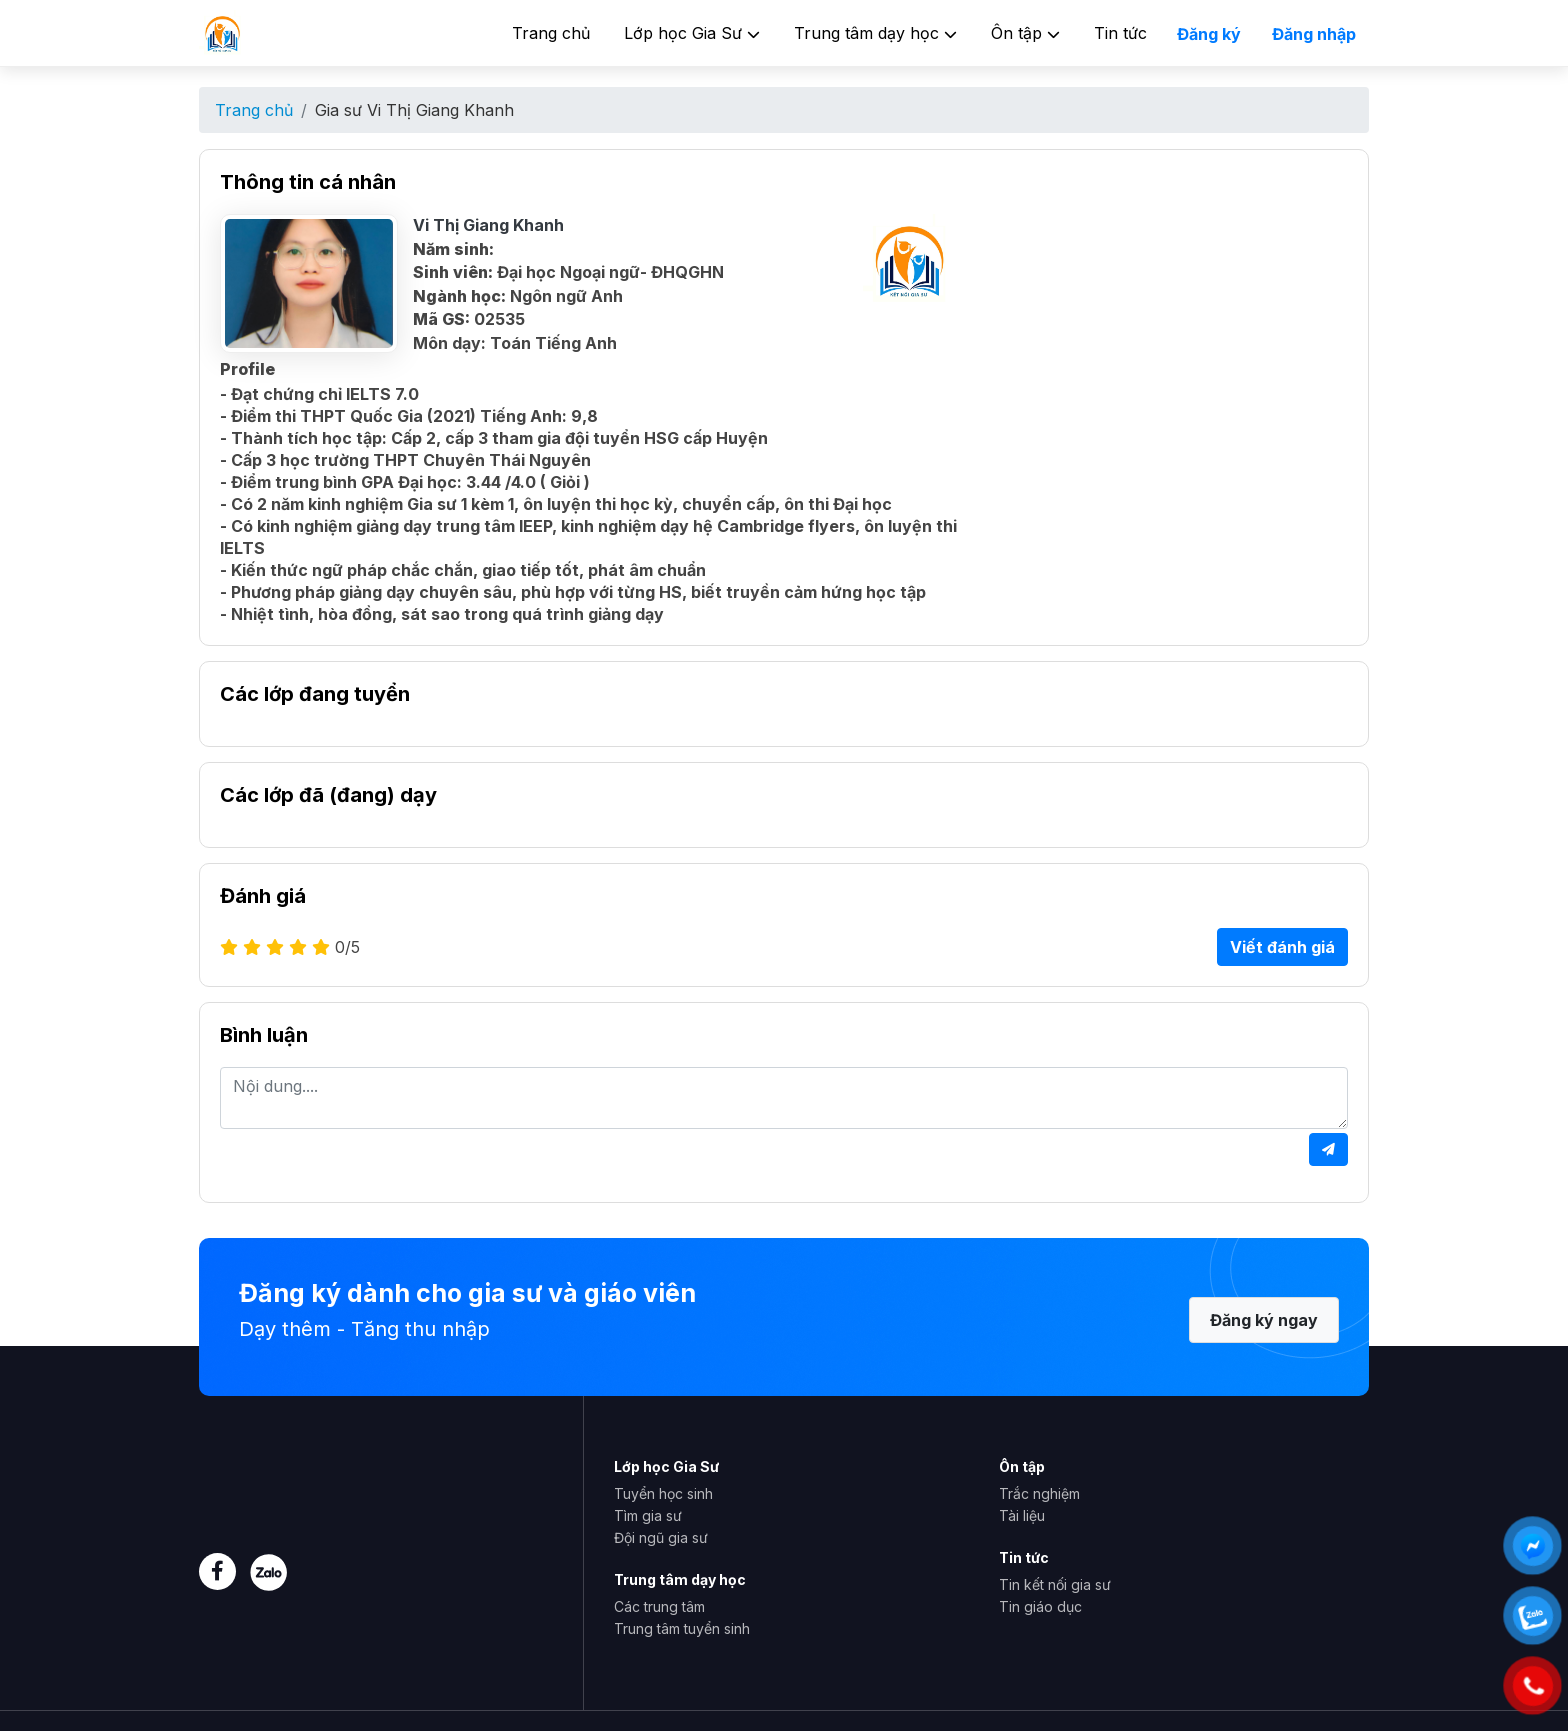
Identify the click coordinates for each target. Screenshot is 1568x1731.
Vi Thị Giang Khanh (488, 225)
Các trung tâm (659, 1606)
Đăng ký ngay (1264, 1320)
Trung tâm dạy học (875, 33)
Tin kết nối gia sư (1055, 1584)
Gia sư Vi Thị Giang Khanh (414, 110)
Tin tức (1120, 33)
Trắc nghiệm (1039, 1493)
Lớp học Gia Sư (692, 33)
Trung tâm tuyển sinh (682, 1628)
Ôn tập (1025, 33)
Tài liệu (1022, 1515)
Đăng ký (1209, 34)
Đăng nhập (1314, 34)
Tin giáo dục (1040, 1606)
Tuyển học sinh (663, 1493)
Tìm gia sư (648, 1515)
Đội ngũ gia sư (661, 1537)
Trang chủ (551, 33)
